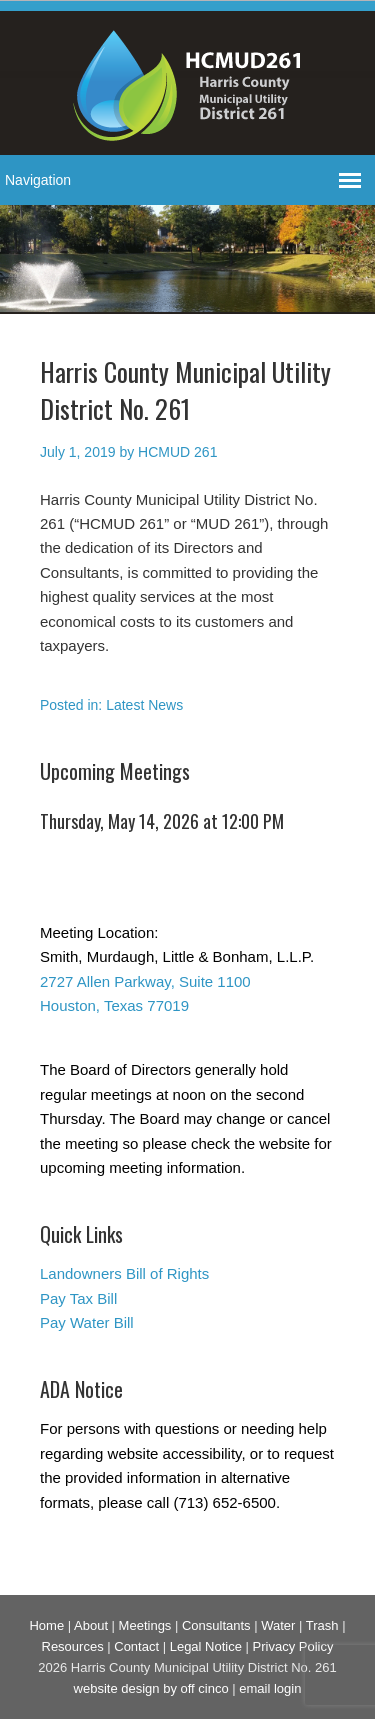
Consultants (216, 1625)
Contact (136, 1646)
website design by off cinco (151, 1688)
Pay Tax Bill (78, 1298)
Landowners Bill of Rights (124, 1273)
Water (278, 1625)
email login (270, 1688)
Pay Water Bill (87, 1322)
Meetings (145, 1625)
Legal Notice (206, 1646)
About (91, 1625)
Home (46, 1625)
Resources (73, 1646)
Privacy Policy (293, 1646)
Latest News (144, 705)
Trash (322, 1625)
